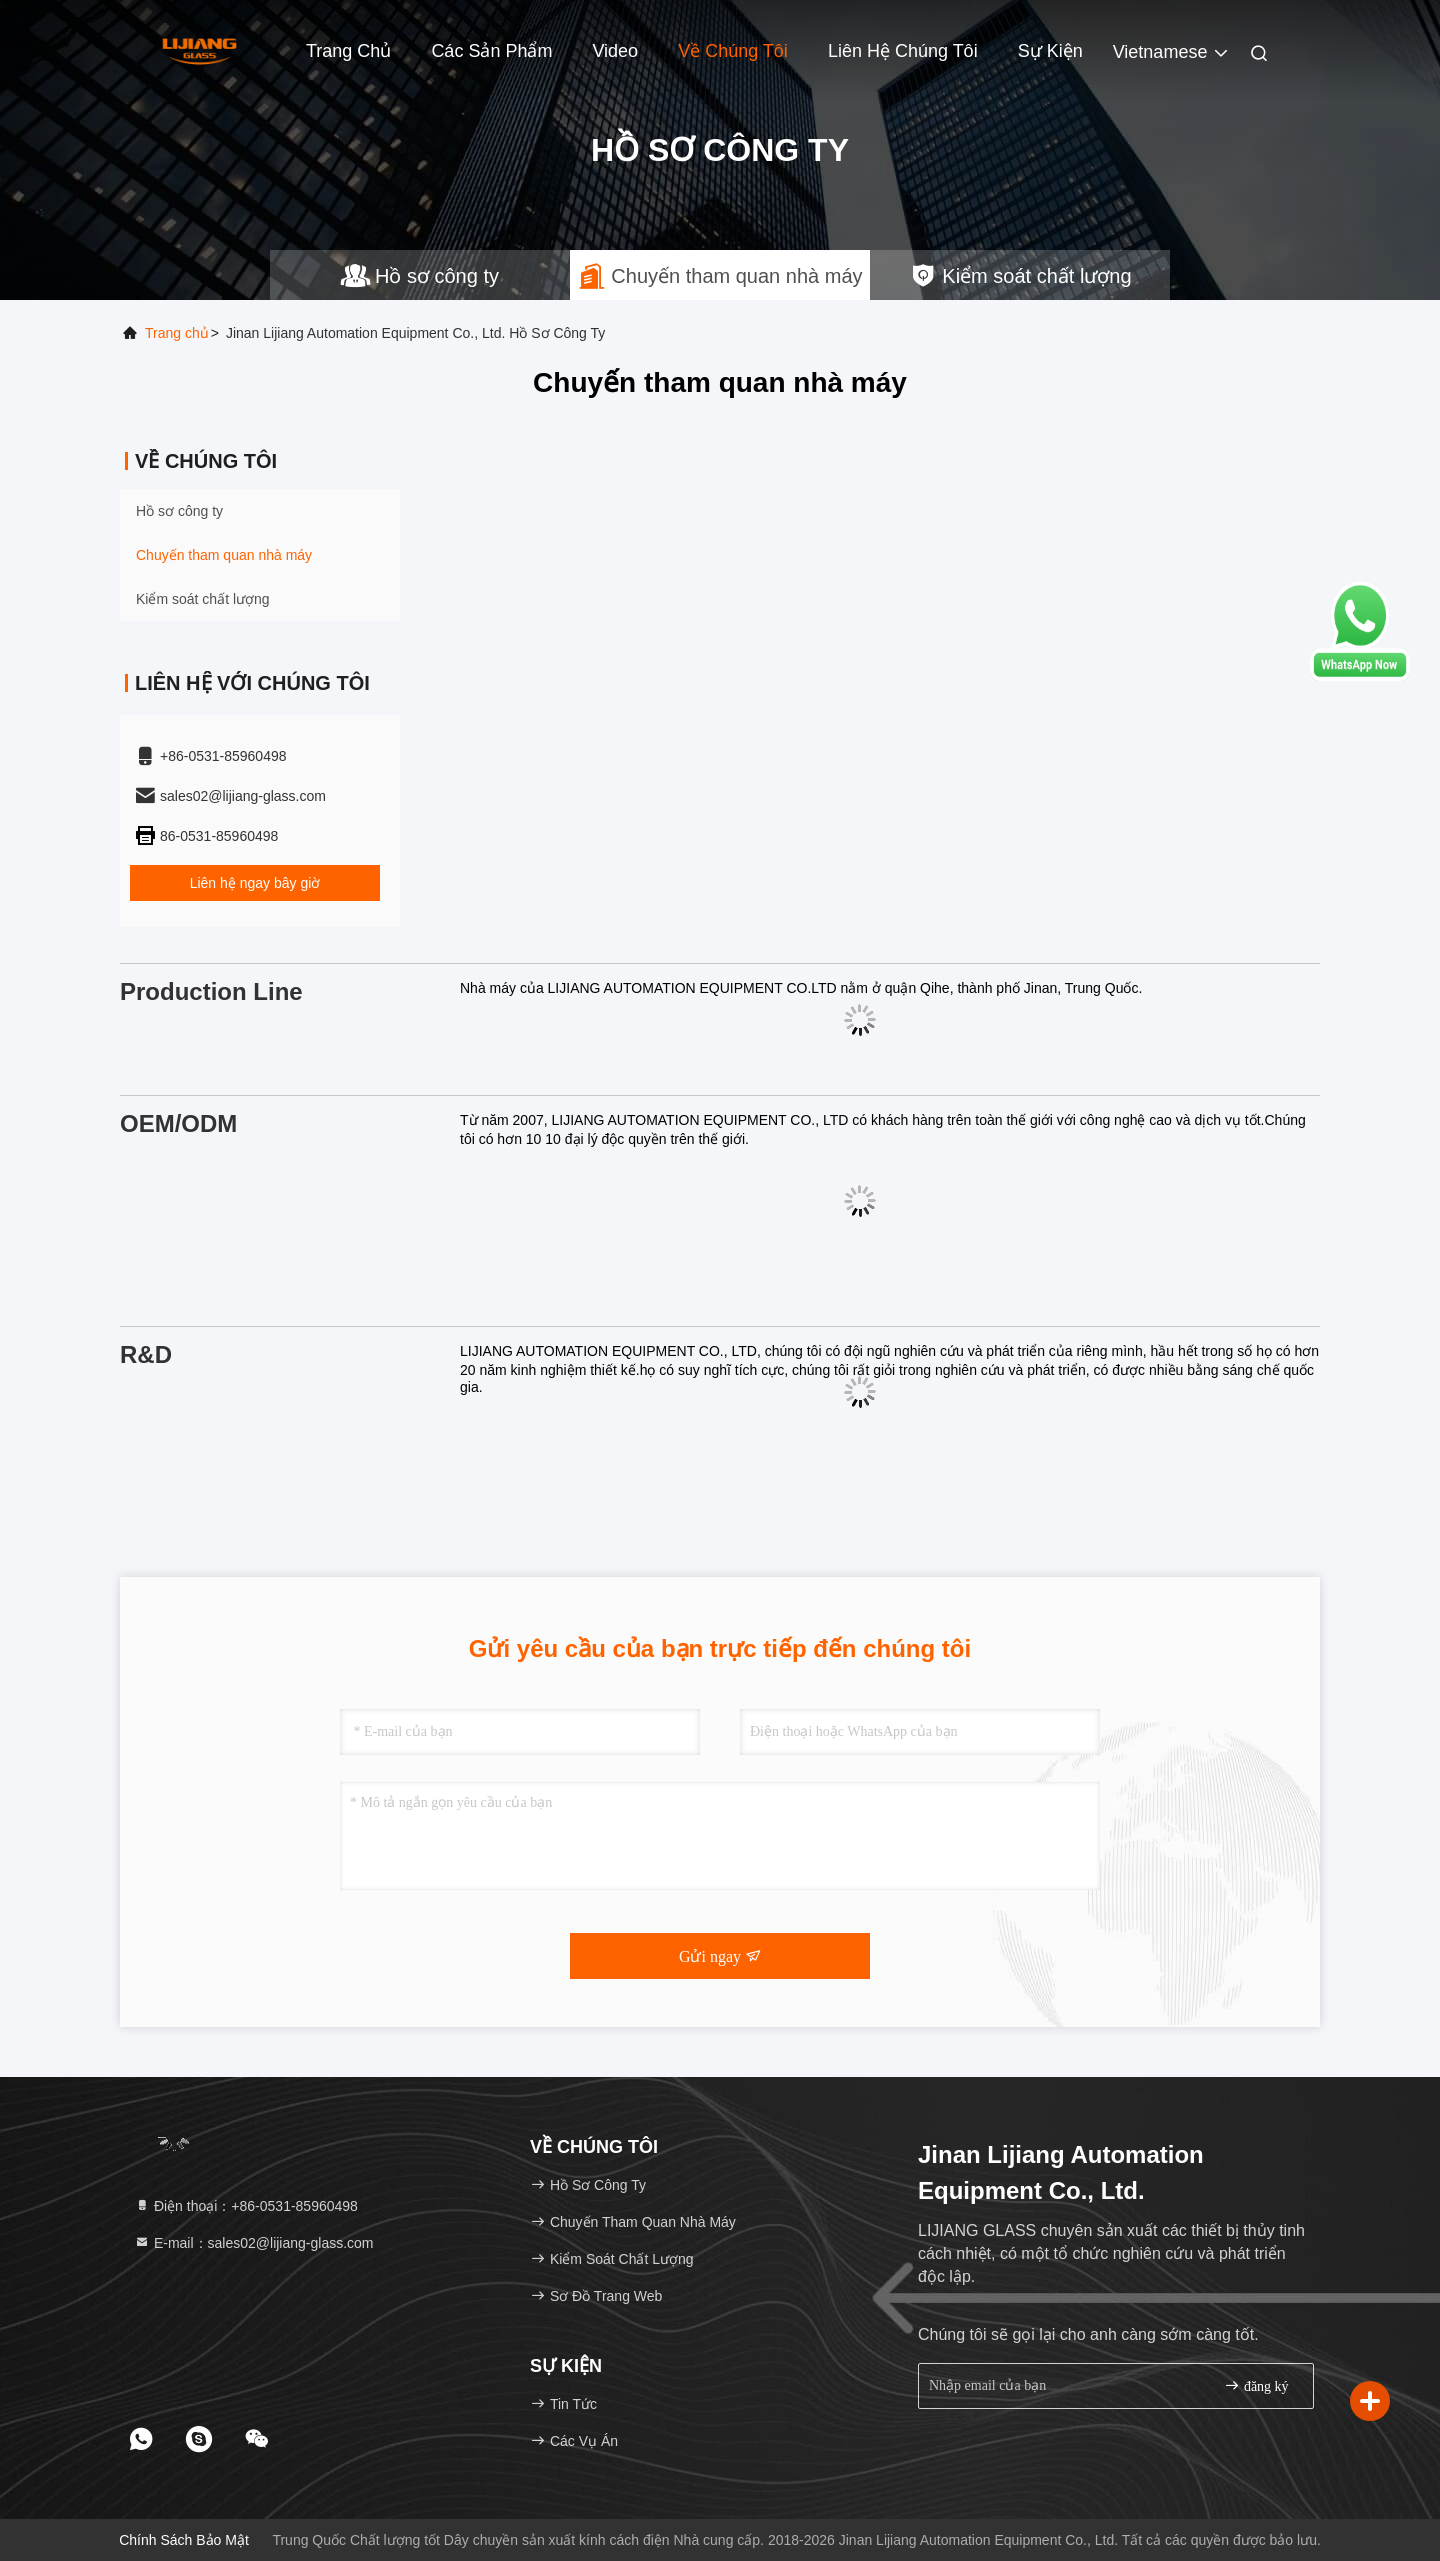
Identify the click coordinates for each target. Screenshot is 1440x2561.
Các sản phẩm (491, 51)
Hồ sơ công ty (179, 511)
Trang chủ (177, 333)
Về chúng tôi (733, 51)
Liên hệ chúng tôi (903, 51)
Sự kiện (1050, 51)
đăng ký (1256, 2385)
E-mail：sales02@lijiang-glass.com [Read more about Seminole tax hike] (254, 2243)
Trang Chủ (348, 51)
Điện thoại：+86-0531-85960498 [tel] (246, 2206)
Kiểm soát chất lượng (203, 599)
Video (615, 51)
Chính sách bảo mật (184, 2540)
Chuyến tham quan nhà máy (224, 555)
